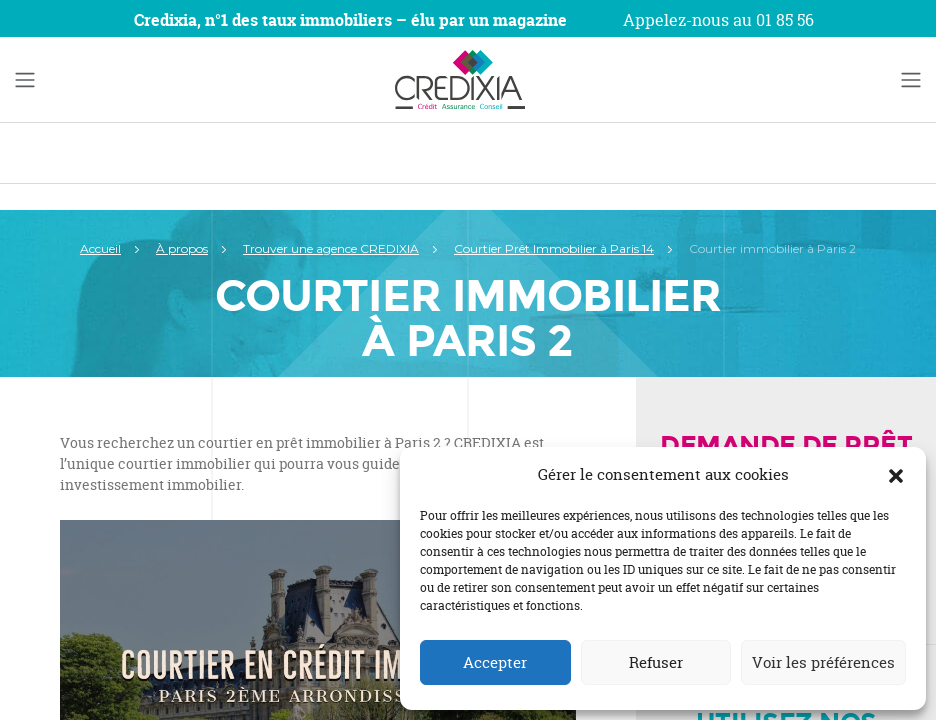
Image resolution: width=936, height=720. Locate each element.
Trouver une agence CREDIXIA (331, 248)
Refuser (656, 662)
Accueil (100, 248)
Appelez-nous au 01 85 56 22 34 (718, 32)
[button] (896, 475)
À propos (182, 248)
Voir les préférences (823, 662)
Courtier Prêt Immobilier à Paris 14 (554, 248)
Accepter (495, 662)
